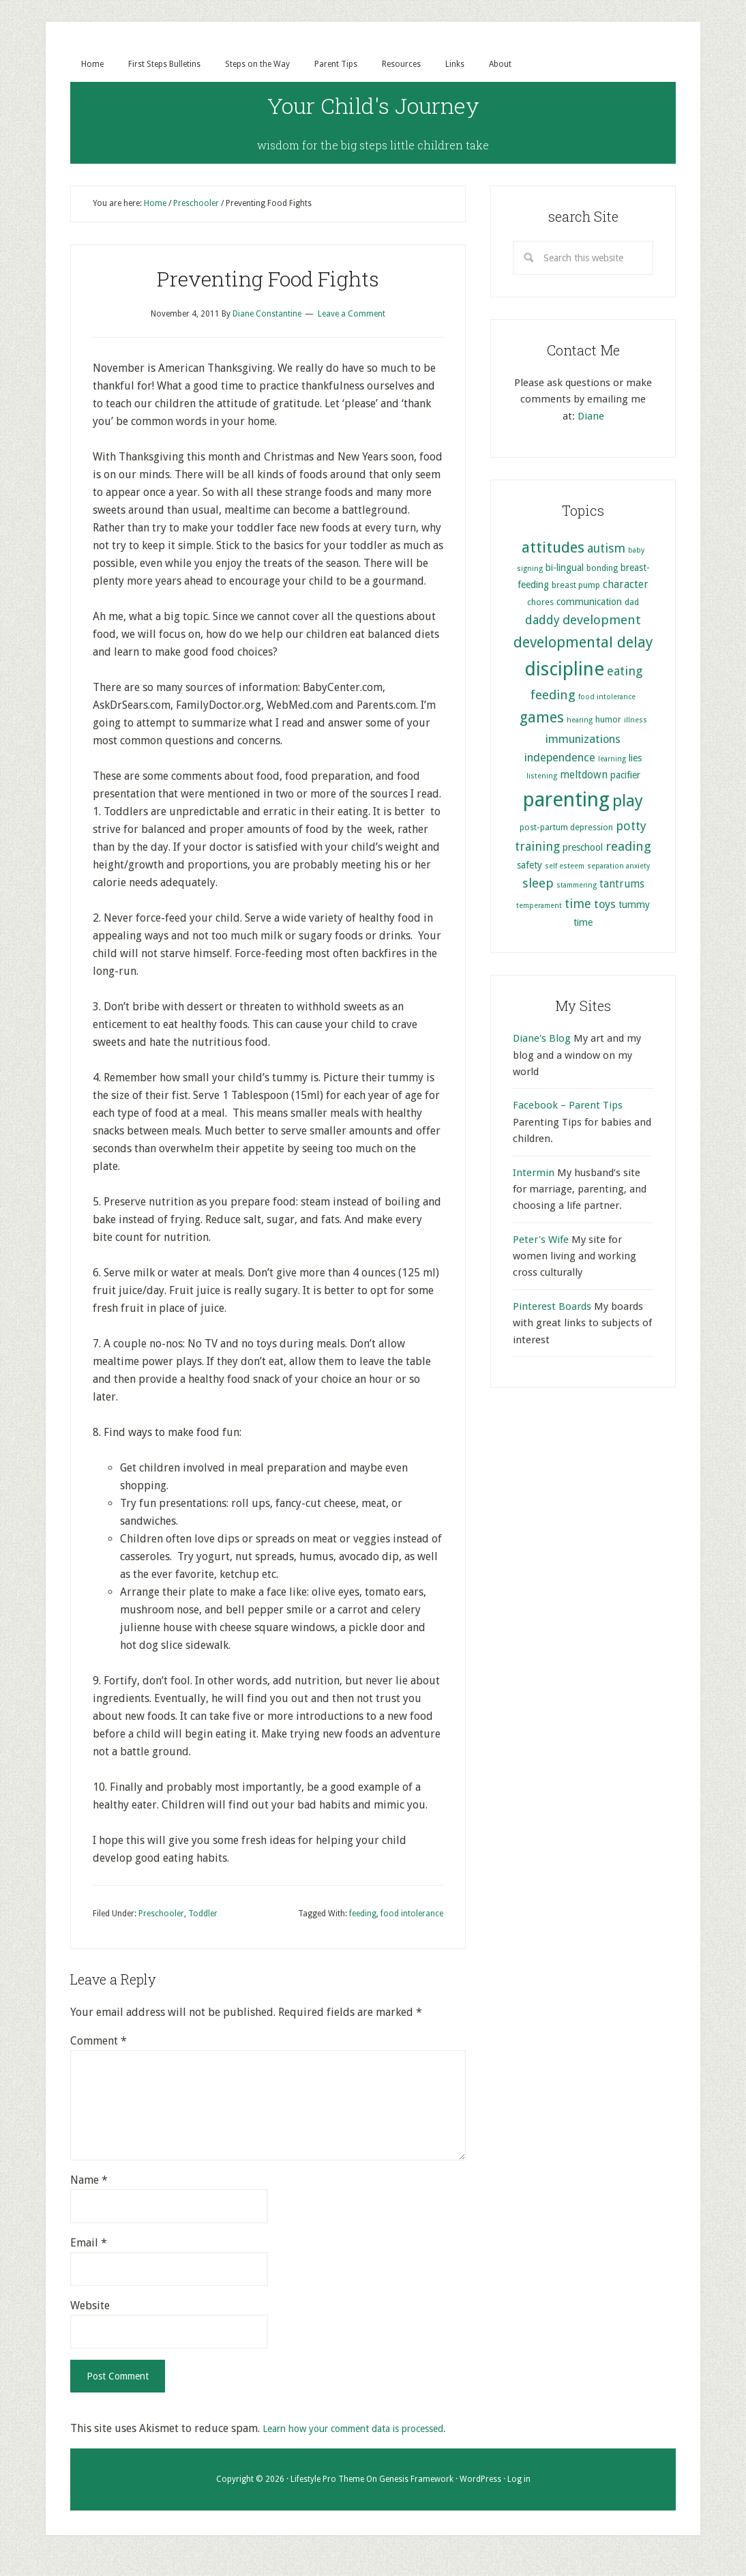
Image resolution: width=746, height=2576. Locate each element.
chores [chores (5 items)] (540, 603)
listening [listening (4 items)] (541, 777)
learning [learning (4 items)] (612, 760)
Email (88, 2244)
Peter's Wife (541, 1241)
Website (90, 2306)
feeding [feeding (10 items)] (553, 696)
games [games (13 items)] (542, 718)
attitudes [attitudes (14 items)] (553, 548)
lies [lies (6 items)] (635, 759)
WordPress (480, 2498)
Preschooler (161, 1915)
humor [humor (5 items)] (608, 721)
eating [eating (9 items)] (624, 672)
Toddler (203, 1915)
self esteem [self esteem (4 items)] (564, 867)
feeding (362, 1915)
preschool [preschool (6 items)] (583, 848)
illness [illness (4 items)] (635, 721)
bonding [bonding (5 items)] (602, 569)
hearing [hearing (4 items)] (580, 721)
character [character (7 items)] (625, 586)
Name (89, 2181)
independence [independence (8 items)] (559, 758)
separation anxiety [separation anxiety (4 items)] (618, 867)
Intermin (533, 1174)
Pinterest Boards (552, 1308)
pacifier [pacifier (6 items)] (625, 776)
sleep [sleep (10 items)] (538, 884)
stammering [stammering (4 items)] (576, 886)
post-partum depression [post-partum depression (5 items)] (566, 828)
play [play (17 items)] (627, 802)
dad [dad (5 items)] (632, 603)
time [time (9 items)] (578, 905)
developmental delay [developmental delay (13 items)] (583, 643)
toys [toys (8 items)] (605, 905)
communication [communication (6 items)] (589, 603)
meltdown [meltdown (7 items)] (584, 776)
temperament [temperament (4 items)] (539, 907)
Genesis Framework (416, 2498)
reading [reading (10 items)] (628, 847)
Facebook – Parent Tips (568, 1106)
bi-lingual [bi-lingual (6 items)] (565, 569)
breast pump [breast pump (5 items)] (576, 586)
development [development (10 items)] (602, 621)
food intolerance (412, 1915)
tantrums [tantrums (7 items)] (621, 885)
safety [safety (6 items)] (529, 866)
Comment (98, 2042)
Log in (519, 2498)
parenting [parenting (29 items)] (566, 801)
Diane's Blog (542, 1040)
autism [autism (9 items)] (606, 549)
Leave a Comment (351, 315)
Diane (591, 417)
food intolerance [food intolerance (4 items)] (607, 698)
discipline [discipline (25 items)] (564, 670)
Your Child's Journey (373, 102)
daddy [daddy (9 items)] (542, 621)
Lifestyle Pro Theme (327, 2498)
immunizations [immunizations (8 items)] (583, 740)
